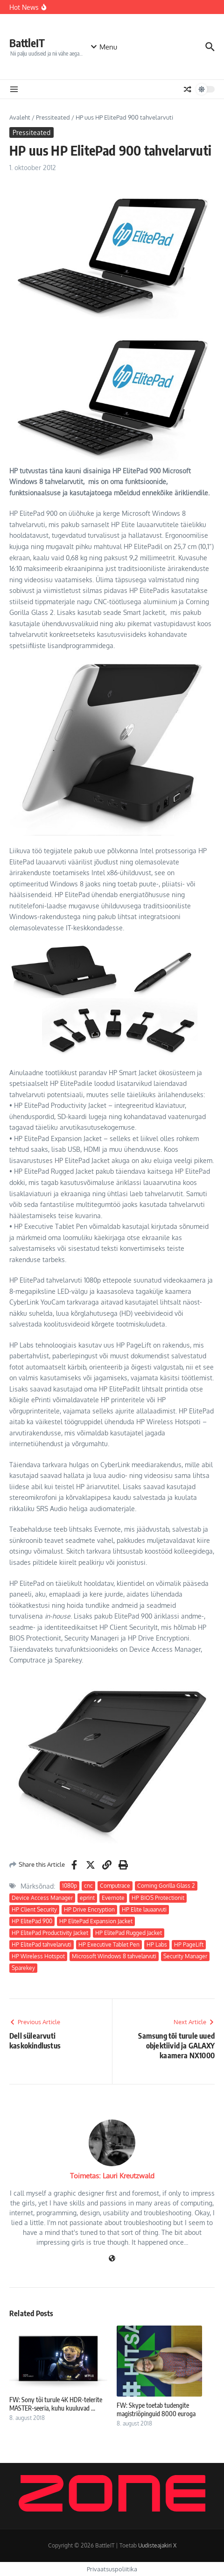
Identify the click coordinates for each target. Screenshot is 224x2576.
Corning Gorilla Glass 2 (166, 1885)
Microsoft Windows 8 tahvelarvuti (114, 1956)
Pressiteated (53, 117)
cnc (88, 1885)
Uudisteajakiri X (157, 2545)
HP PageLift (188, 1944)
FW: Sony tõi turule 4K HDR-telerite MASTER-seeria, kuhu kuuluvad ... (55, 2404)
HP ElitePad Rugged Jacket (128, 1932)
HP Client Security (34, 1909)
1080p (69, 1885)
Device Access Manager (42, 1897)
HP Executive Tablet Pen (109, 1944)
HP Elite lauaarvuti (144, 1909)
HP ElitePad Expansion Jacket (96, 1921)
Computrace (115, 1885)
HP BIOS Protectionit (158, 1897)
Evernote (113, 1897)
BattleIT (27, 43)
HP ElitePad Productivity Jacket (50, 1932)
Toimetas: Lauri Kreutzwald (112, 2175)
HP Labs (157, 1944)
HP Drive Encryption (89, 1909)
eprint (87, 1897)
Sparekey (23, 1967)
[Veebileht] (112, 2259)
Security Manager (185, 1956)
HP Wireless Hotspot (38, 1956)
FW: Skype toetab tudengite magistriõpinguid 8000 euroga (156, 2409)
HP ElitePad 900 (32, 1921)
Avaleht (19, 117)
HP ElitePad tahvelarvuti (41, 1944)
